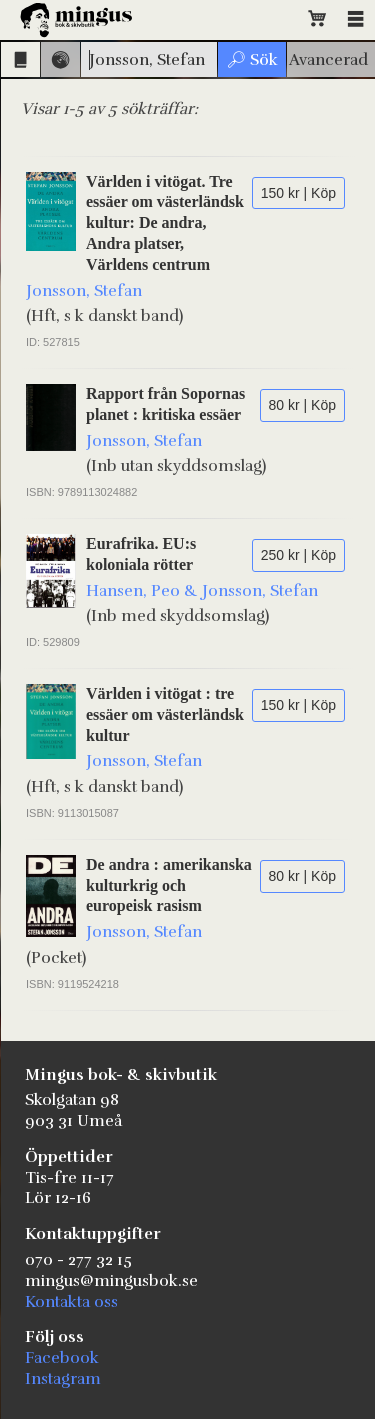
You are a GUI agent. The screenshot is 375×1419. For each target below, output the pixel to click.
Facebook (62, 1358)
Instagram (63, 1379)
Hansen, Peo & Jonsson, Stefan (202, 591)
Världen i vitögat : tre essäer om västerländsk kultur (165, 714)
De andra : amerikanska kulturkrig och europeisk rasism (169, 885)
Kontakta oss (71, 1302)
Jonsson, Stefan (84, 291)
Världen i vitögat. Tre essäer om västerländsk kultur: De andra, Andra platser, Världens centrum (165, 223)
